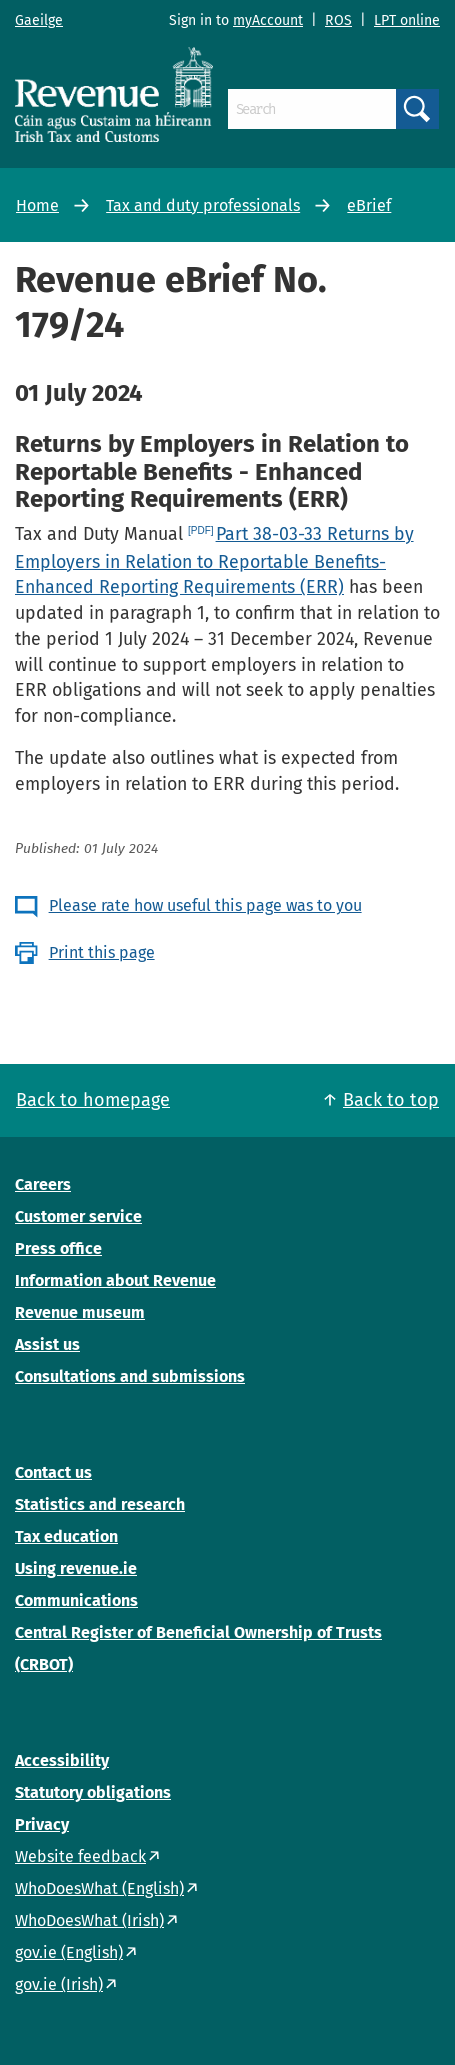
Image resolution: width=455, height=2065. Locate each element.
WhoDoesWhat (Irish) (89, 1920)
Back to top (391, 1100)
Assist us (47, 1344)
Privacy (42, 1824)
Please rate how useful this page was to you (205, 905)
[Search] (312, 109)
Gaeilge (39, 20)
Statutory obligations (93, 1792)
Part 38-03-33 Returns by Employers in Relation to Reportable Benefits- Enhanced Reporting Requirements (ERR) (214, 561)
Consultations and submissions (130, 1376)
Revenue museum (80, 1312)
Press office (58, 1248)
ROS (338, 20)
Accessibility (62, 1760)
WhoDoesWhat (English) (99, 1888)
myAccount (268, 20)
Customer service (78, 1216)
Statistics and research (100, 1504)
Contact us (53, 1472)
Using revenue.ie (76, 1568)
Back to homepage (93, 1100)
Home (37, 205)
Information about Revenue (115, 1280)
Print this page (102, 952)
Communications (76, 1600)
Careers (43, 1184)
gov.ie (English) (69, 1952)
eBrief (369, 205)
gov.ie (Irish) (59, 1984)
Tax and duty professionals (203, 205)
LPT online (407, 20)
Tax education (66, 1536)
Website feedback (80, 1856)
